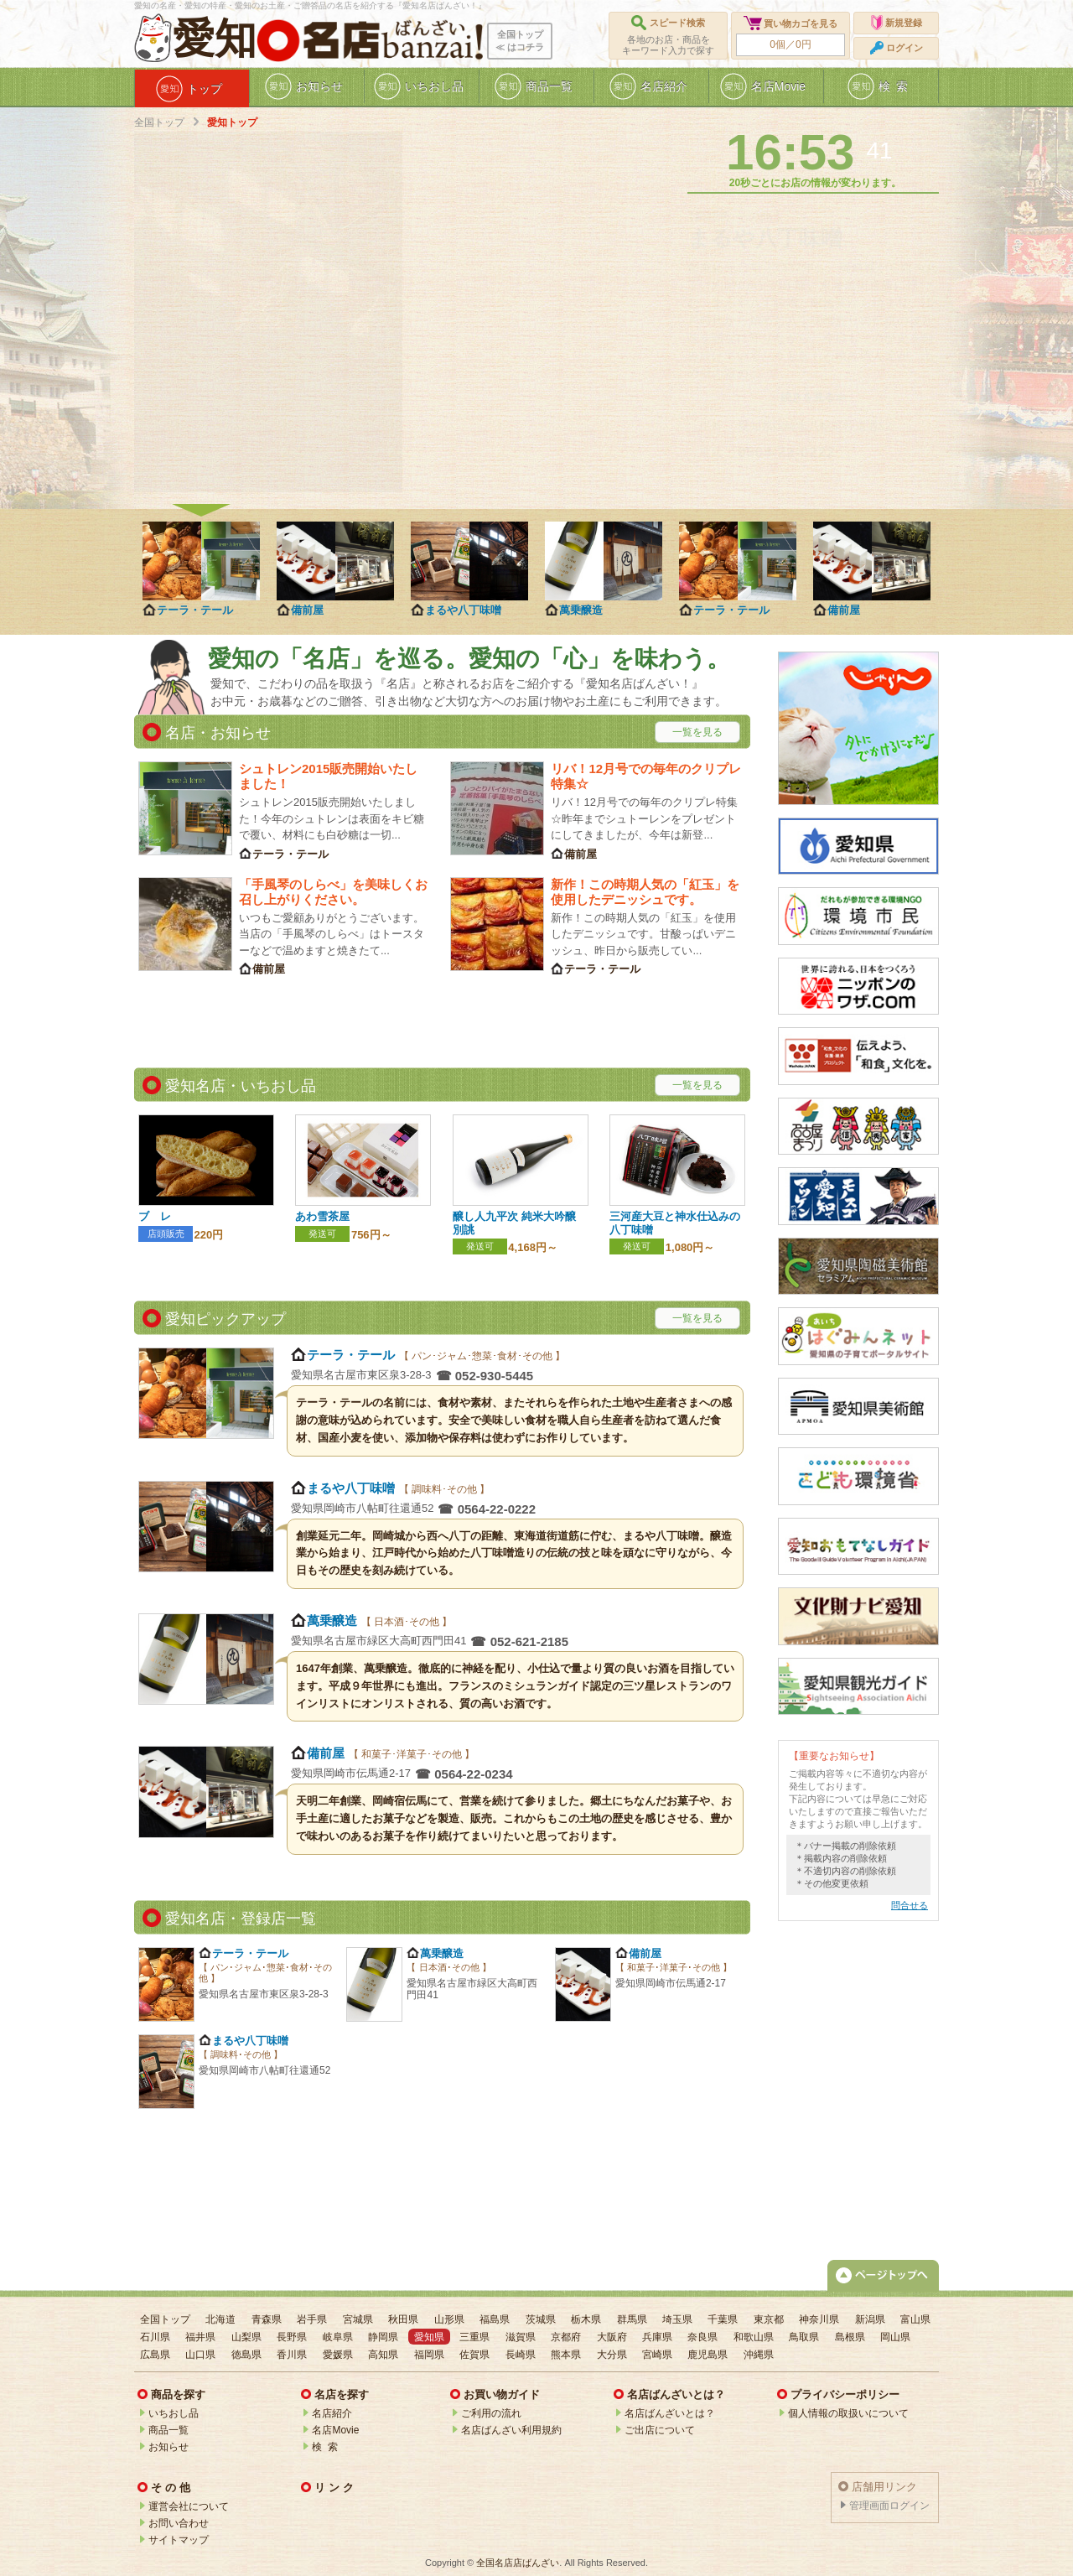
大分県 (612, 2354)
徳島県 (246, 2354)
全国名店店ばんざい (517, 2563)
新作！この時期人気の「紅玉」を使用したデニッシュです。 (645, 891)
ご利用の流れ (491, 2413)
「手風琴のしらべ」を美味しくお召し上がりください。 (333, 891)
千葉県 (723, 2319)
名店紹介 (332, 2413)
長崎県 (520, 2354)
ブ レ (154, 1216)
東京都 (769, 2319)
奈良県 (702, 2337)
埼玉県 (677, 2319)
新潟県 (870, 2319)
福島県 (494, 2319)
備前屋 (307, 610)
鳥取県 (804, 2337)
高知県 (383, 2354)
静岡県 (383, 2337)
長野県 (292, 2337)
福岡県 (429, 2354)
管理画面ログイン (889, 2505)
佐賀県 (474, 2354)
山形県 (449, 2319)
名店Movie (335, 2430)
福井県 (200, 2337)
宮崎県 (657, 2354)
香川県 (292, 2354)
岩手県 (312, 2319)
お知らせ (168, 2447)
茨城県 (541, 2319)
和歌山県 (753, 2337)
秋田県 (403, 2319)
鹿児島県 (707, 2354)
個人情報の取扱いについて (848, 2413)
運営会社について (188, 2506)
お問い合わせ (178, 2523)
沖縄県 (759, 2354)
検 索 (325, 2447)
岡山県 (895, 2337)
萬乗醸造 (581, 610)
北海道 (220, 2319)
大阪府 (612, 2337)
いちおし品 (173, 2413)
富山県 (915, 2319)
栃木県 (586, 2319)
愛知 (215, 38)
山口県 (200, 2354)
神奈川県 (819, 2319)
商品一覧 (168, 2430)
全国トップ (159, 122)
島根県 (850, 2337)
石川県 (155, 2337)
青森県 (266, 2319)
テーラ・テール (195, 610)
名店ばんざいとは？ (670, 2413)
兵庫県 (657, 2337)
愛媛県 (338, 2354)
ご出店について (660, 2430)
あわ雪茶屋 (322, 1216)
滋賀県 (520, 2337)
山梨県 (246, 2337)
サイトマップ (178, 2540)
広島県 (155, 2354)
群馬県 (632, 2319)
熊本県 (566, 2354)
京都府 (566, 2337)
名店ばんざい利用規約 (511, 2430)
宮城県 (358, 2319)
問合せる (909, 1905)
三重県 (474, 2337)
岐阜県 (338, 2337)
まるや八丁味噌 (463, 610)
